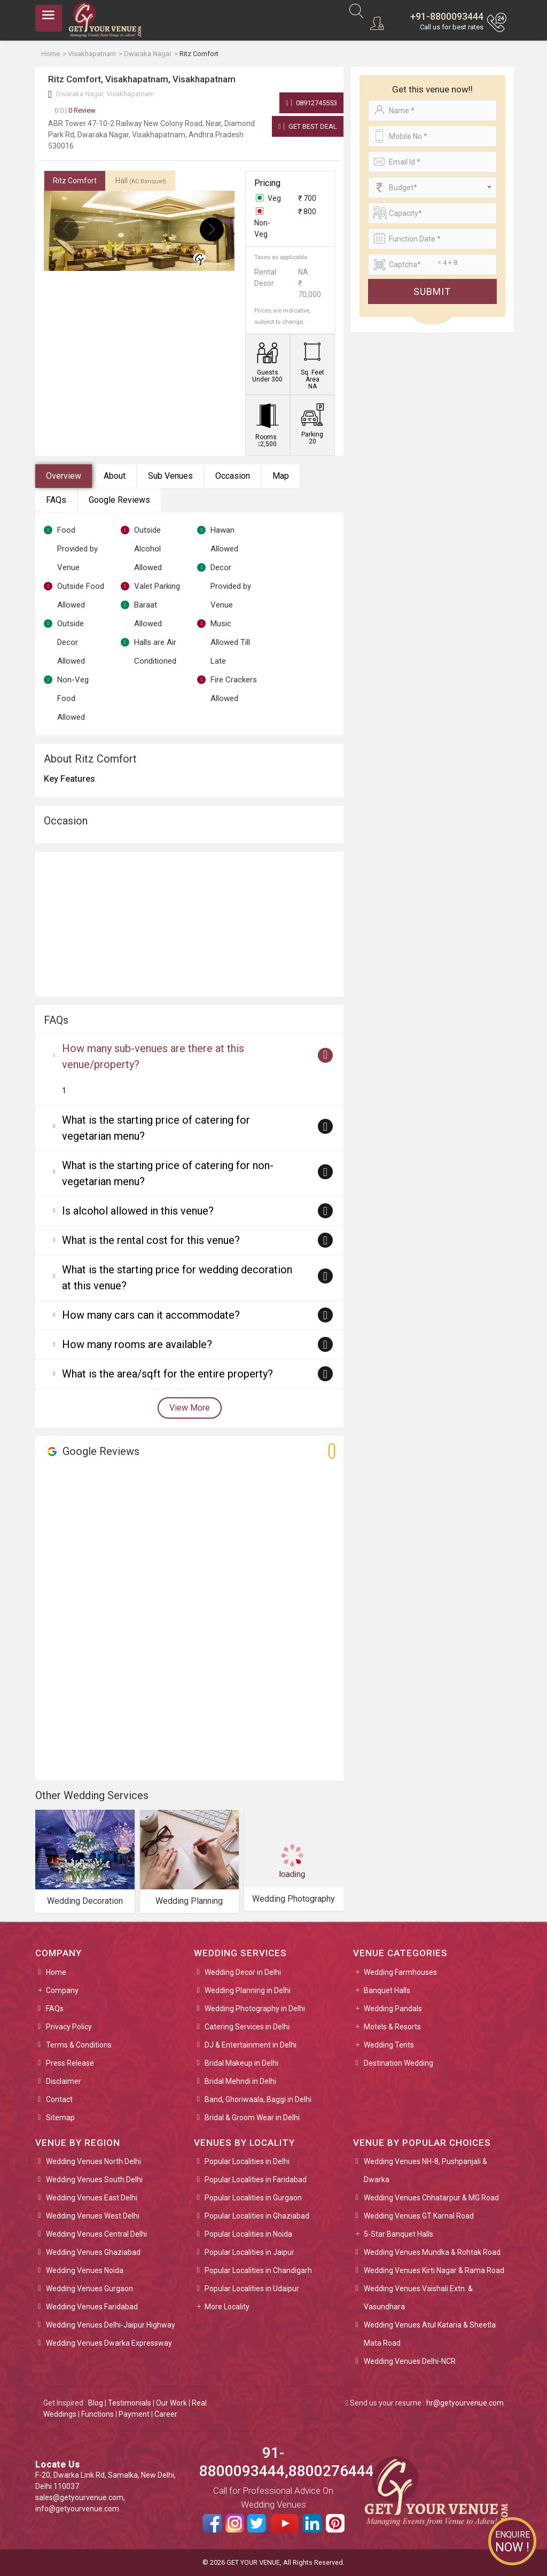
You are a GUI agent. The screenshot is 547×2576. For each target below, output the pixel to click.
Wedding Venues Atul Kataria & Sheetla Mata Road (430, 2334)
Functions (97, 2414)
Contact (59, 2099)
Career (165, 2414)
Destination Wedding (398, 2063)
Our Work (171, 2403)
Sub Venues (170, 476)
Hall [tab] (140, 180)
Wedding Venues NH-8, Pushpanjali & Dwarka (425, 2170)
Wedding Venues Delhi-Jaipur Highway (110, 2325)
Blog (95, 2403)
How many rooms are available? (137, 1344)
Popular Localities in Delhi (247, 2161)
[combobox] (432, 187)
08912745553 (311, 103)
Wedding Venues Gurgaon (89, 2288)
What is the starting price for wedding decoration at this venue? (177, 1277)
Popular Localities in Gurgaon (253, 2197)
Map (280, 476)
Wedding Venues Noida (84, 2270)
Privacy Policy (69, 2026)
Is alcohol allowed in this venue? (138, 1210)
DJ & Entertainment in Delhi (250, 2045)
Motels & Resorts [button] (392, 2026)
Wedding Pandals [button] (393, 2008)
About (115, 476)
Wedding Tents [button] (389, 2045)
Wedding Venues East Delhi (91, 2197)
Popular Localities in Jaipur (249, 2252)
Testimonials (129, 2403)
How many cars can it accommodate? (151, 1315)
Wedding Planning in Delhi (248, 1990)
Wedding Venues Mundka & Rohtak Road (432, 2252)
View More (189, 1408)
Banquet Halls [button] (387, 1990)
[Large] (432, 264)
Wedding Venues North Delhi (93, 2161)
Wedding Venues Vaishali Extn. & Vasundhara (418, 2297)
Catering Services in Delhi (247, 2026)
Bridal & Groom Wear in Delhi (252, 2117)
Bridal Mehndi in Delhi (240, 2081)
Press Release (70, 2063)
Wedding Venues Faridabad (92, 2306)
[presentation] (66, 229)
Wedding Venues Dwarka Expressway (109, 2343)
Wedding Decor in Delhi (243, 1972)
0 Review (75, 110)
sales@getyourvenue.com (79, 2497)
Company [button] (62, 1990)
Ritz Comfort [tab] (75, 180)
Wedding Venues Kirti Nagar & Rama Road (434, 2270)
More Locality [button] (227, 2306)
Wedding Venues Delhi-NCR (410, 2361)
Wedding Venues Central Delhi (96, 2234)
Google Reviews (119, 500)
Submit (432, 291)
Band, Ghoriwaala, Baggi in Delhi (258, 2099)
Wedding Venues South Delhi (94, 2179)
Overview (63, 476)
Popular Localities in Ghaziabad (257, 2216)
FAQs (56, 500)
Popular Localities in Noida (248, 2234)
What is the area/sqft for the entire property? (167, 1373)
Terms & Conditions (79, 2045)
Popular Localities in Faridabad (256, 2179)
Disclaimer (63, 2081)
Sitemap (60, 2117)
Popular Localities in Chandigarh (258, 2270)
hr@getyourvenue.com (465, 2403)
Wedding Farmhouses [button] (400, 1972)
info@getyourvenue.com (77, 2508)
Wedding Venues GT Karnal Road (419, 2216)
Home (56, 1972)
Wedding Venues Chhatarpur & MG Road (431, 2197)
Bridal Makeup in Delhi (241, 2063)
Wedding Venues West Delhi (92, 2216)
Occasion (232, 476)
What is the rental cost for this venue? (151, 1240)
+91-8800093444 (446, 16)
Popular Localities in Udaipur (252, 2288)
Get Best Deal (307, 126)
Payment (134, 2414)
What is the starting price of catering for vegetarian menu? (156, 1128)
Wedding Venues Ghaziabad (93, 2252)
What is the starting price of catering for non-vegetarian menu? (168, 1173)
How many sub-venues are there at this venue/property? (153, 1056)
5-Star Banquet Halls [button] (398, 2234)
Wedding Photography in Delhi (255, 2008)
